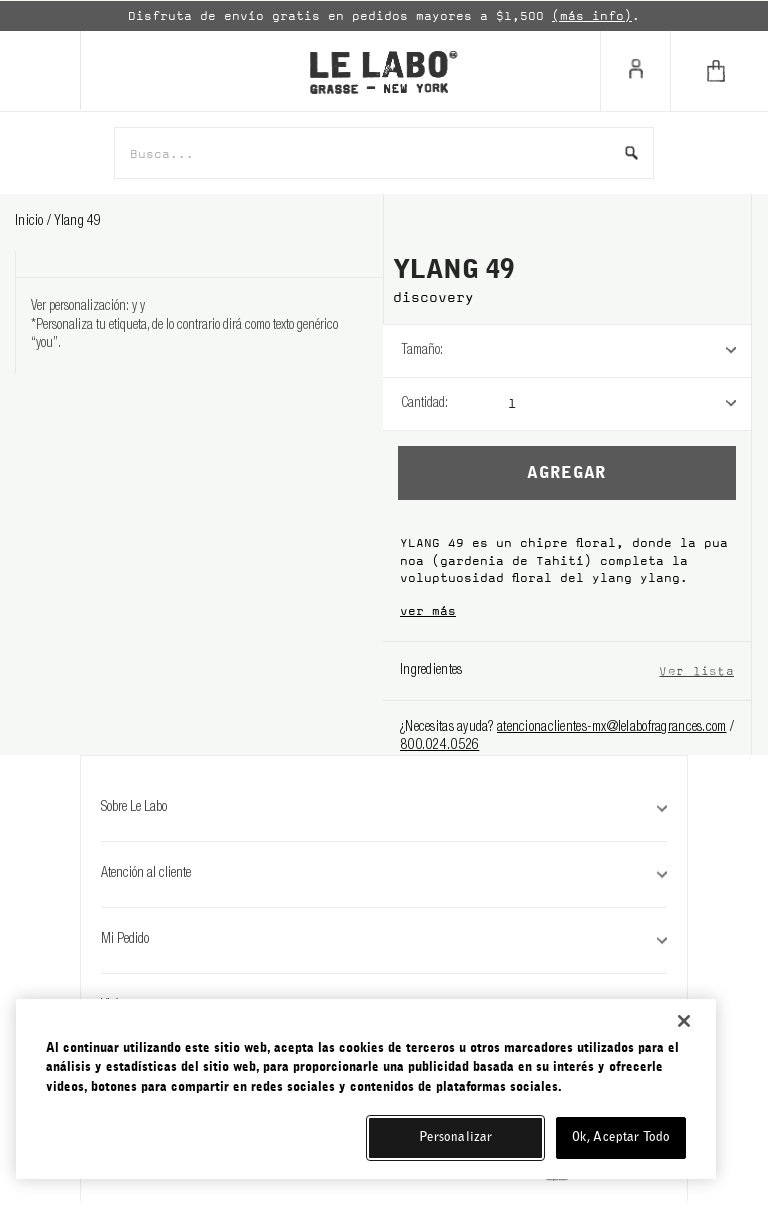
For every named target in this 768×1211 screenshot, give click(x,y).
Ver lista (696, 670)
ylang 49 (78, 222)
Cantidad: (424, 404)
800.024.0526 (439, 746)
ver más (428, 611)
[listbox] (629, 351)
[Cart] (719, 71)
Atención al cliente (384, 874)
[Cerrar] (684, 1021)
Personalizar (456, 1137)
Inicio (31, 222)
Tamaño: (422, 351)
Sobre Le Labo (384, 808)
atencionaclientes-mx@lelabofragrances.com (611, 728)
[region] (366, 1089)
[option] (384, 16)
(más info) (592, 16)
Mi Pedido (384, 940)
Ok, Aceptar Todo (621, 1137)
